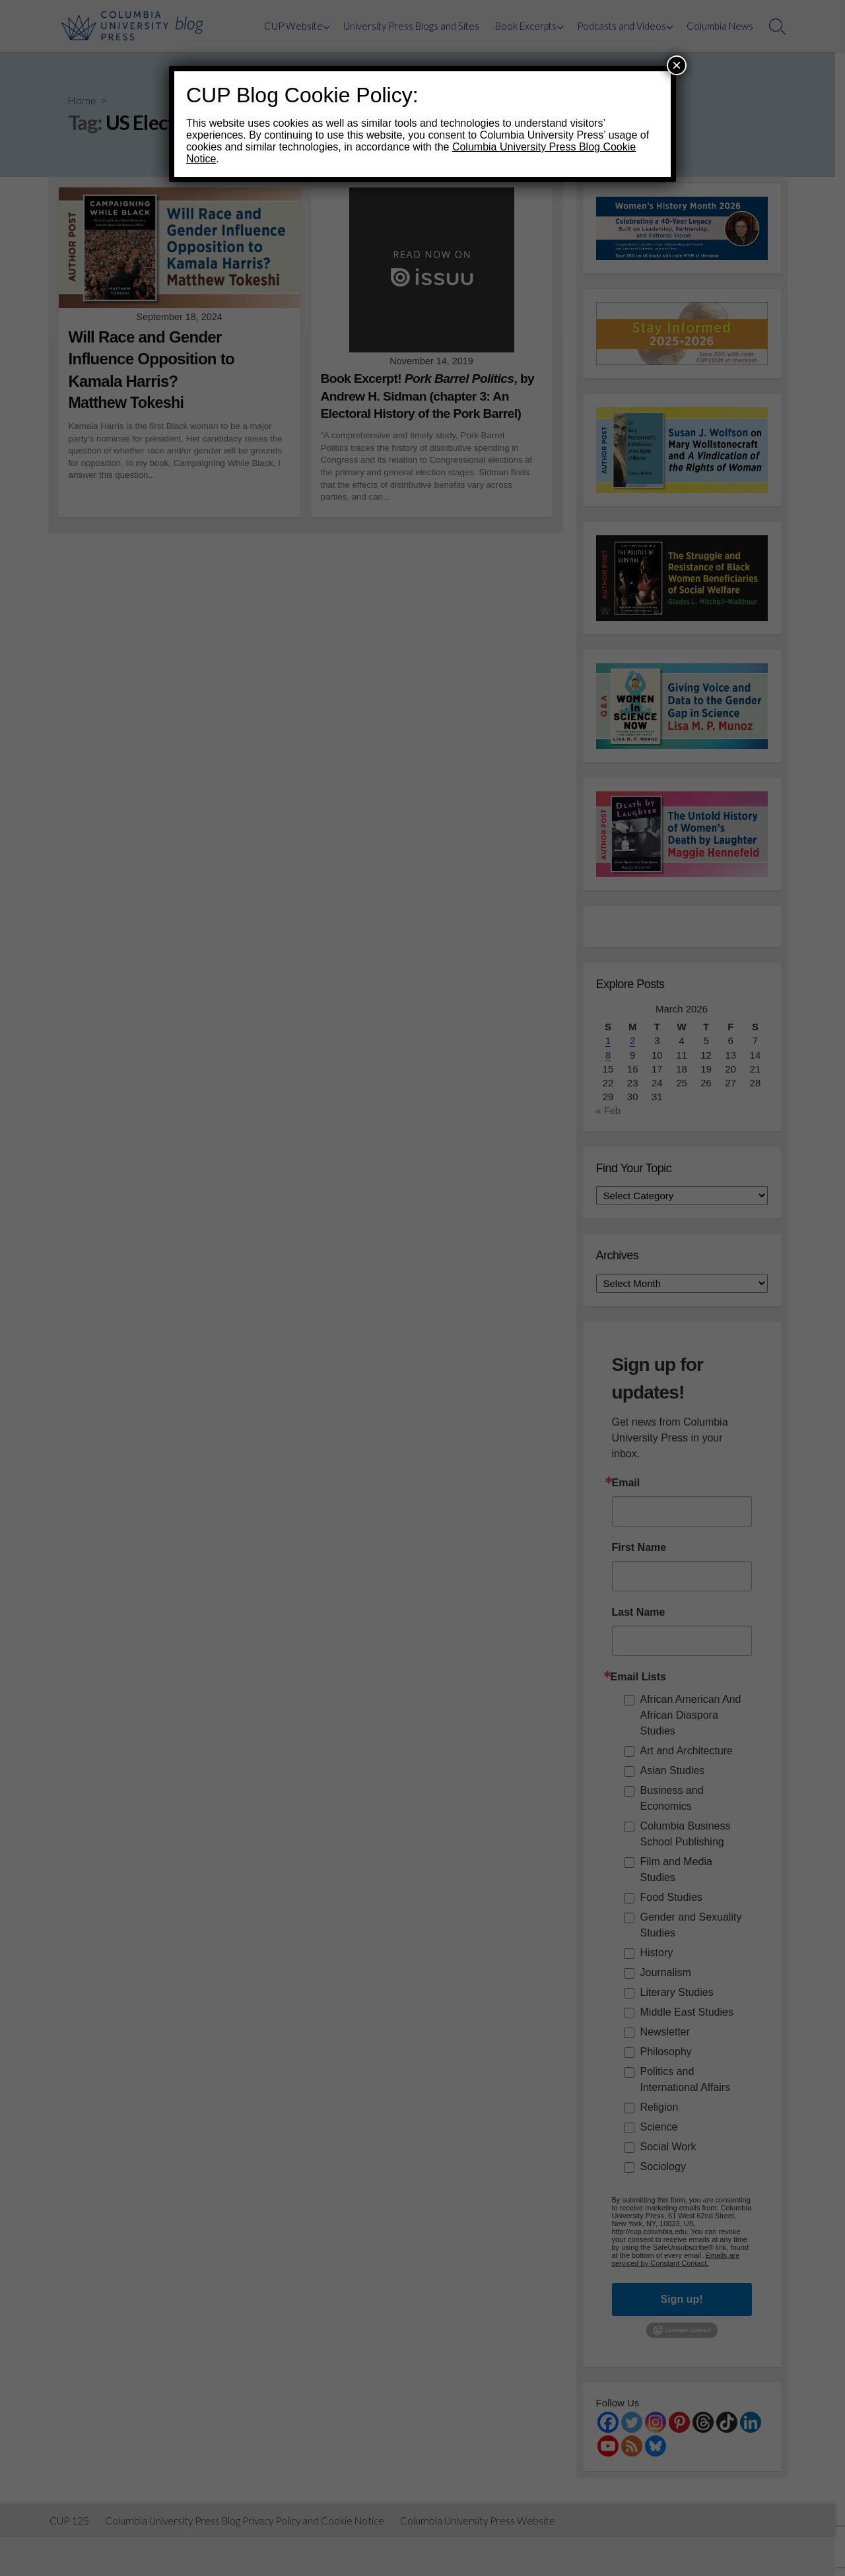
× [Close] (676, 65)
